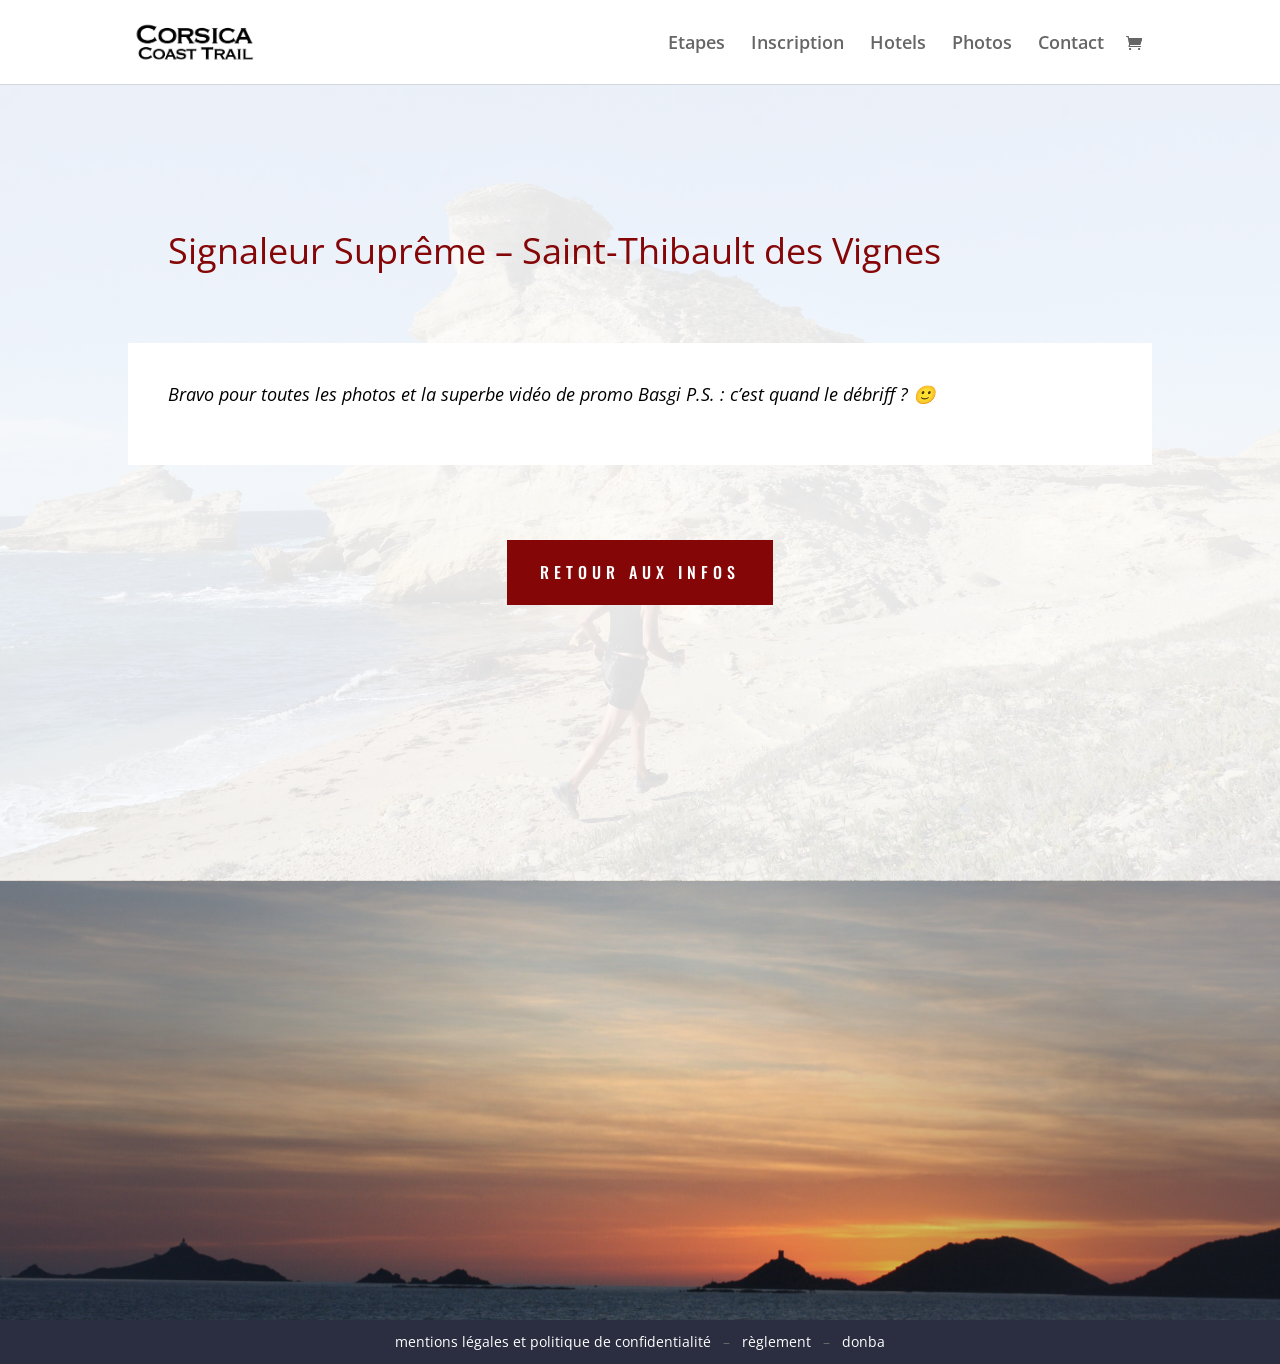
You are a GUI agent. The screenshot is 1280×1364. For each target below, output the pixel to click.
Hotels (898, 44)
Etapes (696, 44)
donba (863, 1341)
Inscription (797, 44)
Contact (1071, 44)
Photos (982, 44)
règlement (776, 1341)
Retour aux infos (640, 572)
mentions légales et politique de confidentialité (559, 1341)
